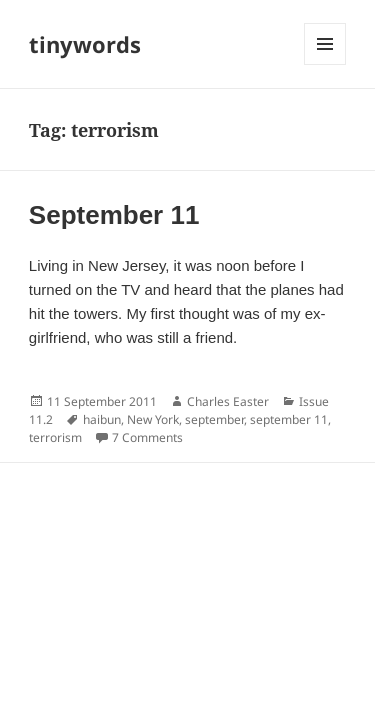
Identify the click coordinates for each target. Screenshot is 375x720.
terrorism (55, 437)
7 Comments (147, 437)
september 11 (289, 419)
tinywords (85, 44)
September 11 (114, 215)
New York (153, 419)
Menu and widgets (325, 64)
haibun (102, 419)
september (214, 419)
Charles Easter (228, 401)
